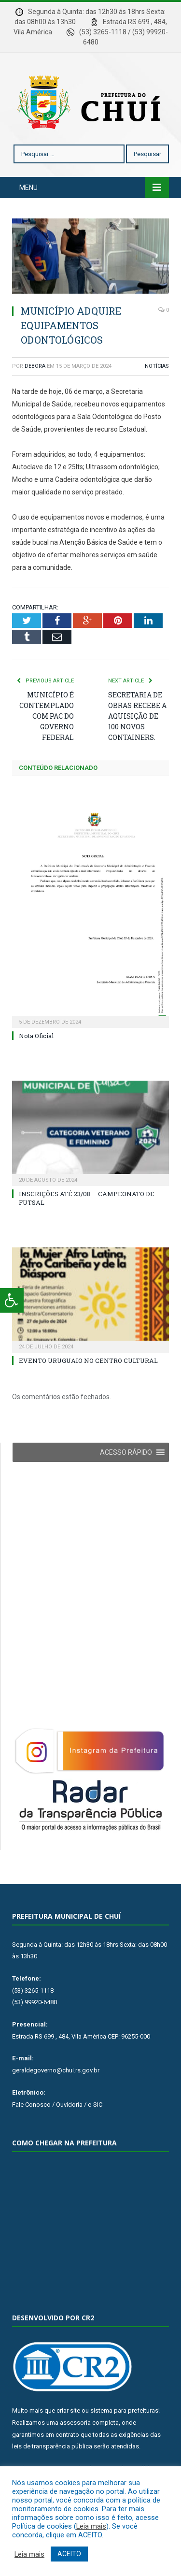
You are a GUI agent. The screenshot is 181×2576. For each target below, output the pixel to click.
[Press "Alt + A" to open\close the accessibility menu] (12, 1300)
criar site (68, 2410)
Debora (35, 366)
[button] (126, 1452)
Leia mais (91, 2526)
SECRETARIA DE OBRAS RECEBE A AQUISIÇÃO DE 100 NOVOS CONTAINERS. (137, 716)
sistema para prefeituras (124, 2410)
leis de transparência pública (52, 2446)
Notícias (157, 366)
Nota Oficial (36, 1035)
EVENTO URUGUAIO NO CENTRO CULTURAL (88, 1360)
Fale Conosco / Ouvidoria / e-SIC (57, 2104)
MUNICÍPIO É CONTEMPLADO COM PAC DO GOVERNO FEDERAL (46, 716)
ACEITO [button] (69, 2554)
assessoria (75, 2422)
